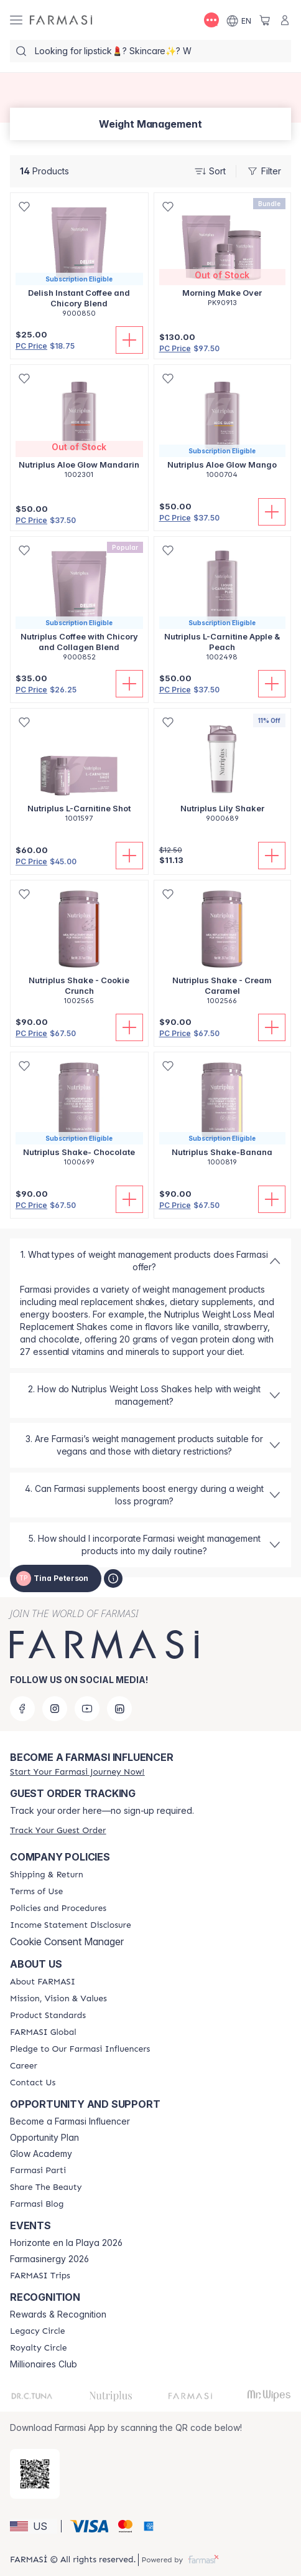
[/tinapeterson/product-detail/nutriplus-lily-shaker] (222, 772)
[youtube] (87, 1708)
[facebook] (22, 1708)
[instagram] (54, 1708)
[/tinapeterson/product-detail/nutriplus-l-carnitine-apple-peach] (222, 605)
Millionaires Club (43, 2364)
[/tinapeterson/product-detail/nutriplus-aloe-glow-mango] (222, 428)
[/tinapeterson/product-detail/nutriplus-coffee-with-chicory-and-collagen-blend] (79, 605)
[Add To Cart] (129, 340)
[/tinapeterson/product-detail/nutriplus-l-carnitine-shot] (79, 772)
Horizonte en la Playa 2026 (66, 2243)
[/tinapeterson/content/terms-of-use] (36, 1892)
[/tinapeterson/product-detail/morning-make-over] (222, 256)
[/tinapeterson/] (61, 20)
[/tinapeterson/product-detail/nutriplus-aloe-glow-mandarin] (79, 428)
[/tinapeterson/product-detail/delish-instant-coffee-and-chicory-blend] (79, 262)
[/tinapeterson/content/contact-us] (32, 2083)
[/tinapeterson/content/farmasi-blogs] (36, 2204)
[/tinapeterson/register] (77, 1772)
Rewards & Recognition (58, 2314)
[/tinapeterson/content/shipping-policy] (46, 1875)
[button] (33, 2526)
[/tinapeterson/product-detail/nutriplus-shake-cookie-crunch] (79, 949)
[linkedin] (119, 1708)
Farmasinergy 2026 (49, 2259)
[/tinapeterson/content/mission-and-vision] (58, 1999)
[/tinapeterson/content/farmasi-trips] (40, 2276)
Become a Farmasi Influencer (70, 2121)
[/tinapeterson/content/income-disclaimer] (70, 1925)
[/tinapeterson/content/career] (23, 2066)
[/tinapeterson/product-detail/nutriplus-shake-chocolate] (79, 1115)
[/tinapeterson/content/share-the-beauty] (45, 2187)
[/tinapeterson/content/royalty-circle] (38, 2348)
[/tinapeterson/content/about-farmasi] (42, 1982)
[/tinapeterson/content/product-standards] (48, 2016)
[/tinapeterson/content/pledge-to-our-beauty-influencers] (80, 2049)
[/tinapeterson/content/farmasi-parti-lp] (38, 2171)
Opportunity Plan (44, 2138)
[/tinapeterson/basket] (265, 20)
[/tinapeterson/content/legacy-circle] (37, 2331)
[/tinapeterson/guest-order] (58, 1830)
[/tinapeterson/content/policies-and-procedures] (58, 1908)
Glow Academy (41, 2154)
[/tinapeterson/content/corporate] (43, 2032)
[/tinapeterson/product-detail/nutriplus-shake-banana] (222, 1115)
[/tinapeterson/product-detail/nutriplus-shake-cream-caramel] (222, 949)
